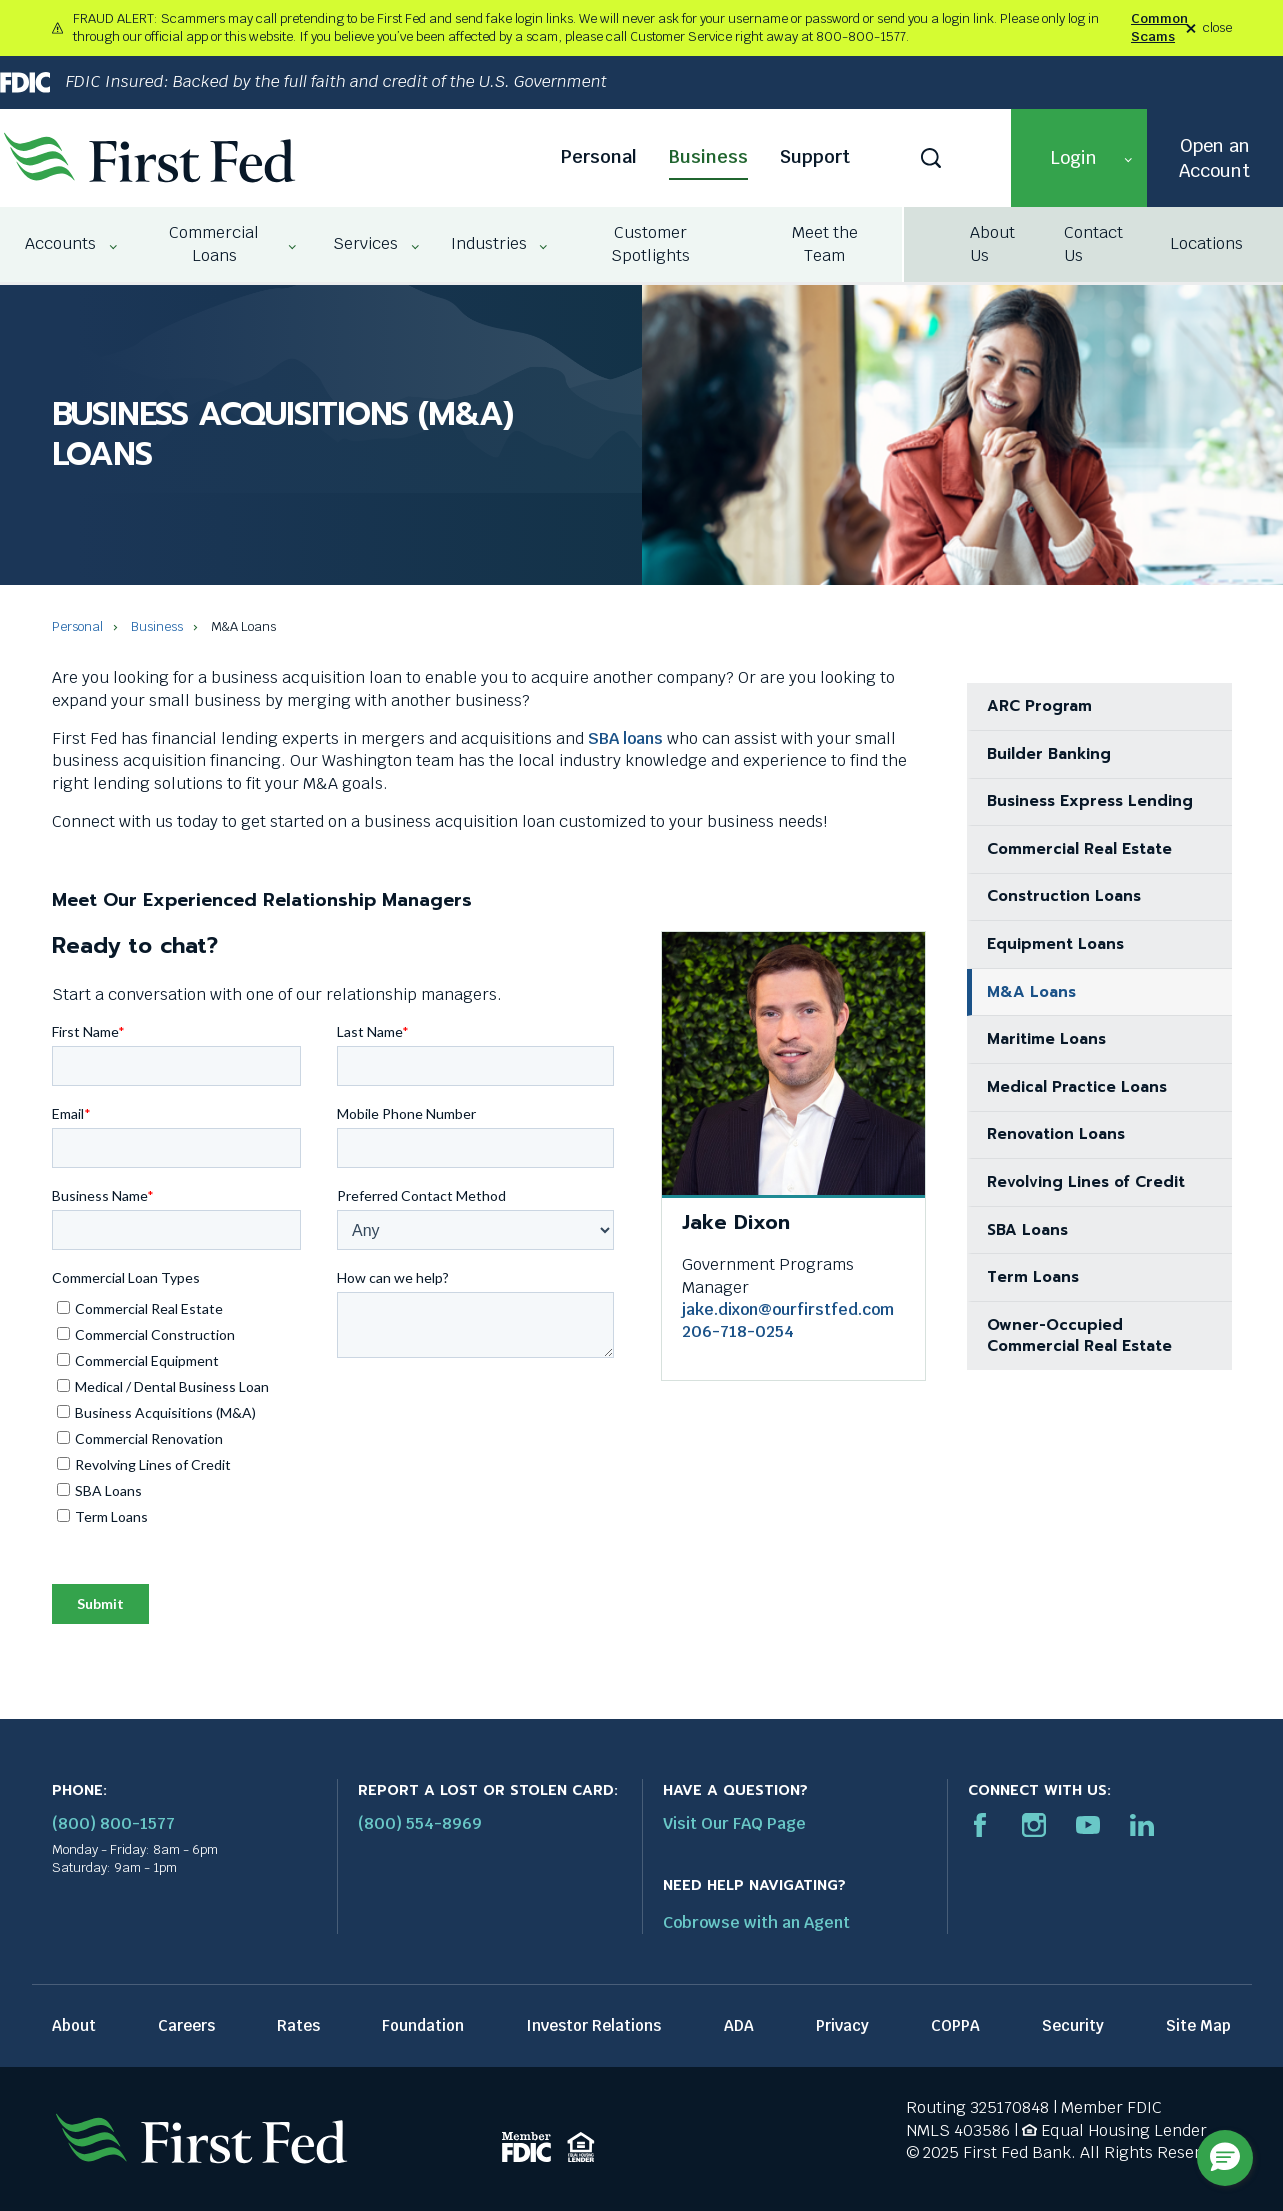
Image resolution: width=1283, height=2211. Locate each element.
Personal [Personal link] (599, 156)
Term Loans (1033, 1277)
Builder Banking (1049, 754)
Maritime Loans (1046, 1039)
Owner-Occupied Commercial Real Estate (1079, 1335)
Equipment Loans (1055, 944)
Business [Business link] (708, 156)
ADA (739, 2025)
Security (1073, 2025)
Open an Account (1214, 158)
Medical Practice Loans (1077, 1087)
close (1217, 28)
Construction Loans (1064, 896)
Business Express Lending (1090, 801)
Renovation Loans (1056, 1134)
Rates (298, 2025)
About (74, 2025)
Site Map (1198, 2025)
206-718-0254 (738, 1331)
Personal (77, 626)
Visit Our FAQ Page (734, 1823)
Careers (186, 2025)
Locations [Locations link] (1206, 243)
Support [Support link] (815, 156)
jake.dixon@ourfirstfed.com (788, 1309)
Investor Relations (593, 2025)
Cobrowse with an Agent (756, 1922)
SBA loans (625, 738)
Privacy (842, 2025)
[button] (1079, 158)
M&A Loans (1031, 992)
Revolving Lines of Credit (1086, 1182)
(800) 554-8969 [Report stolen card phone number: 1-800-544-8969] (420, 1823)
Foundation (423, 2025)
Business (157, 626)
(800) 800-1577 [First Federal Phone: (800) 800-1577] (113, 1823)
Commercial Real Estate (1079, 849)
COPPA (955, 2025)
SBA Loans (1027, 1230)
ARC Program (1039, 706)
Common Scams (1159, 27)
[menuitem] (62, 244)
